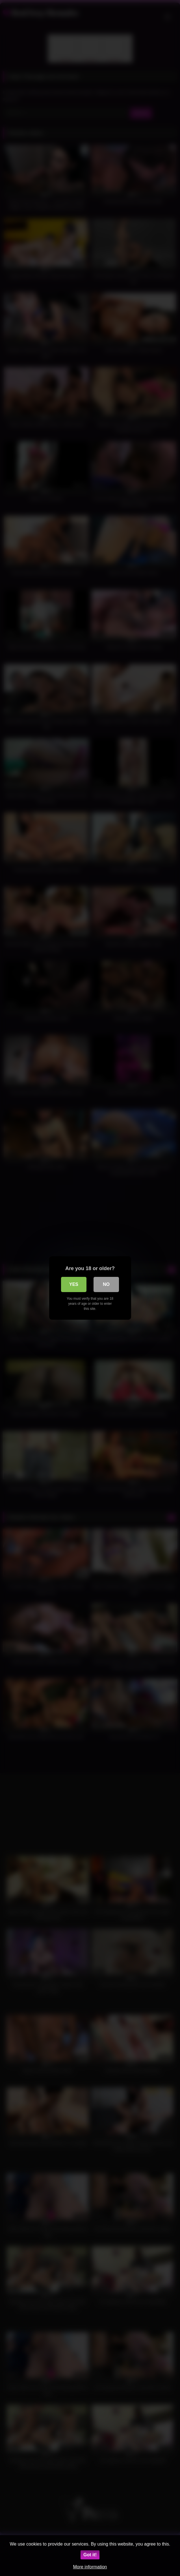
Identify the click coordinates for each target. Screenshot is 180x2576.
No (106, 1284)
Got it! (90, 2554)
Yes (73, 1284)
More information (90, 2566)
